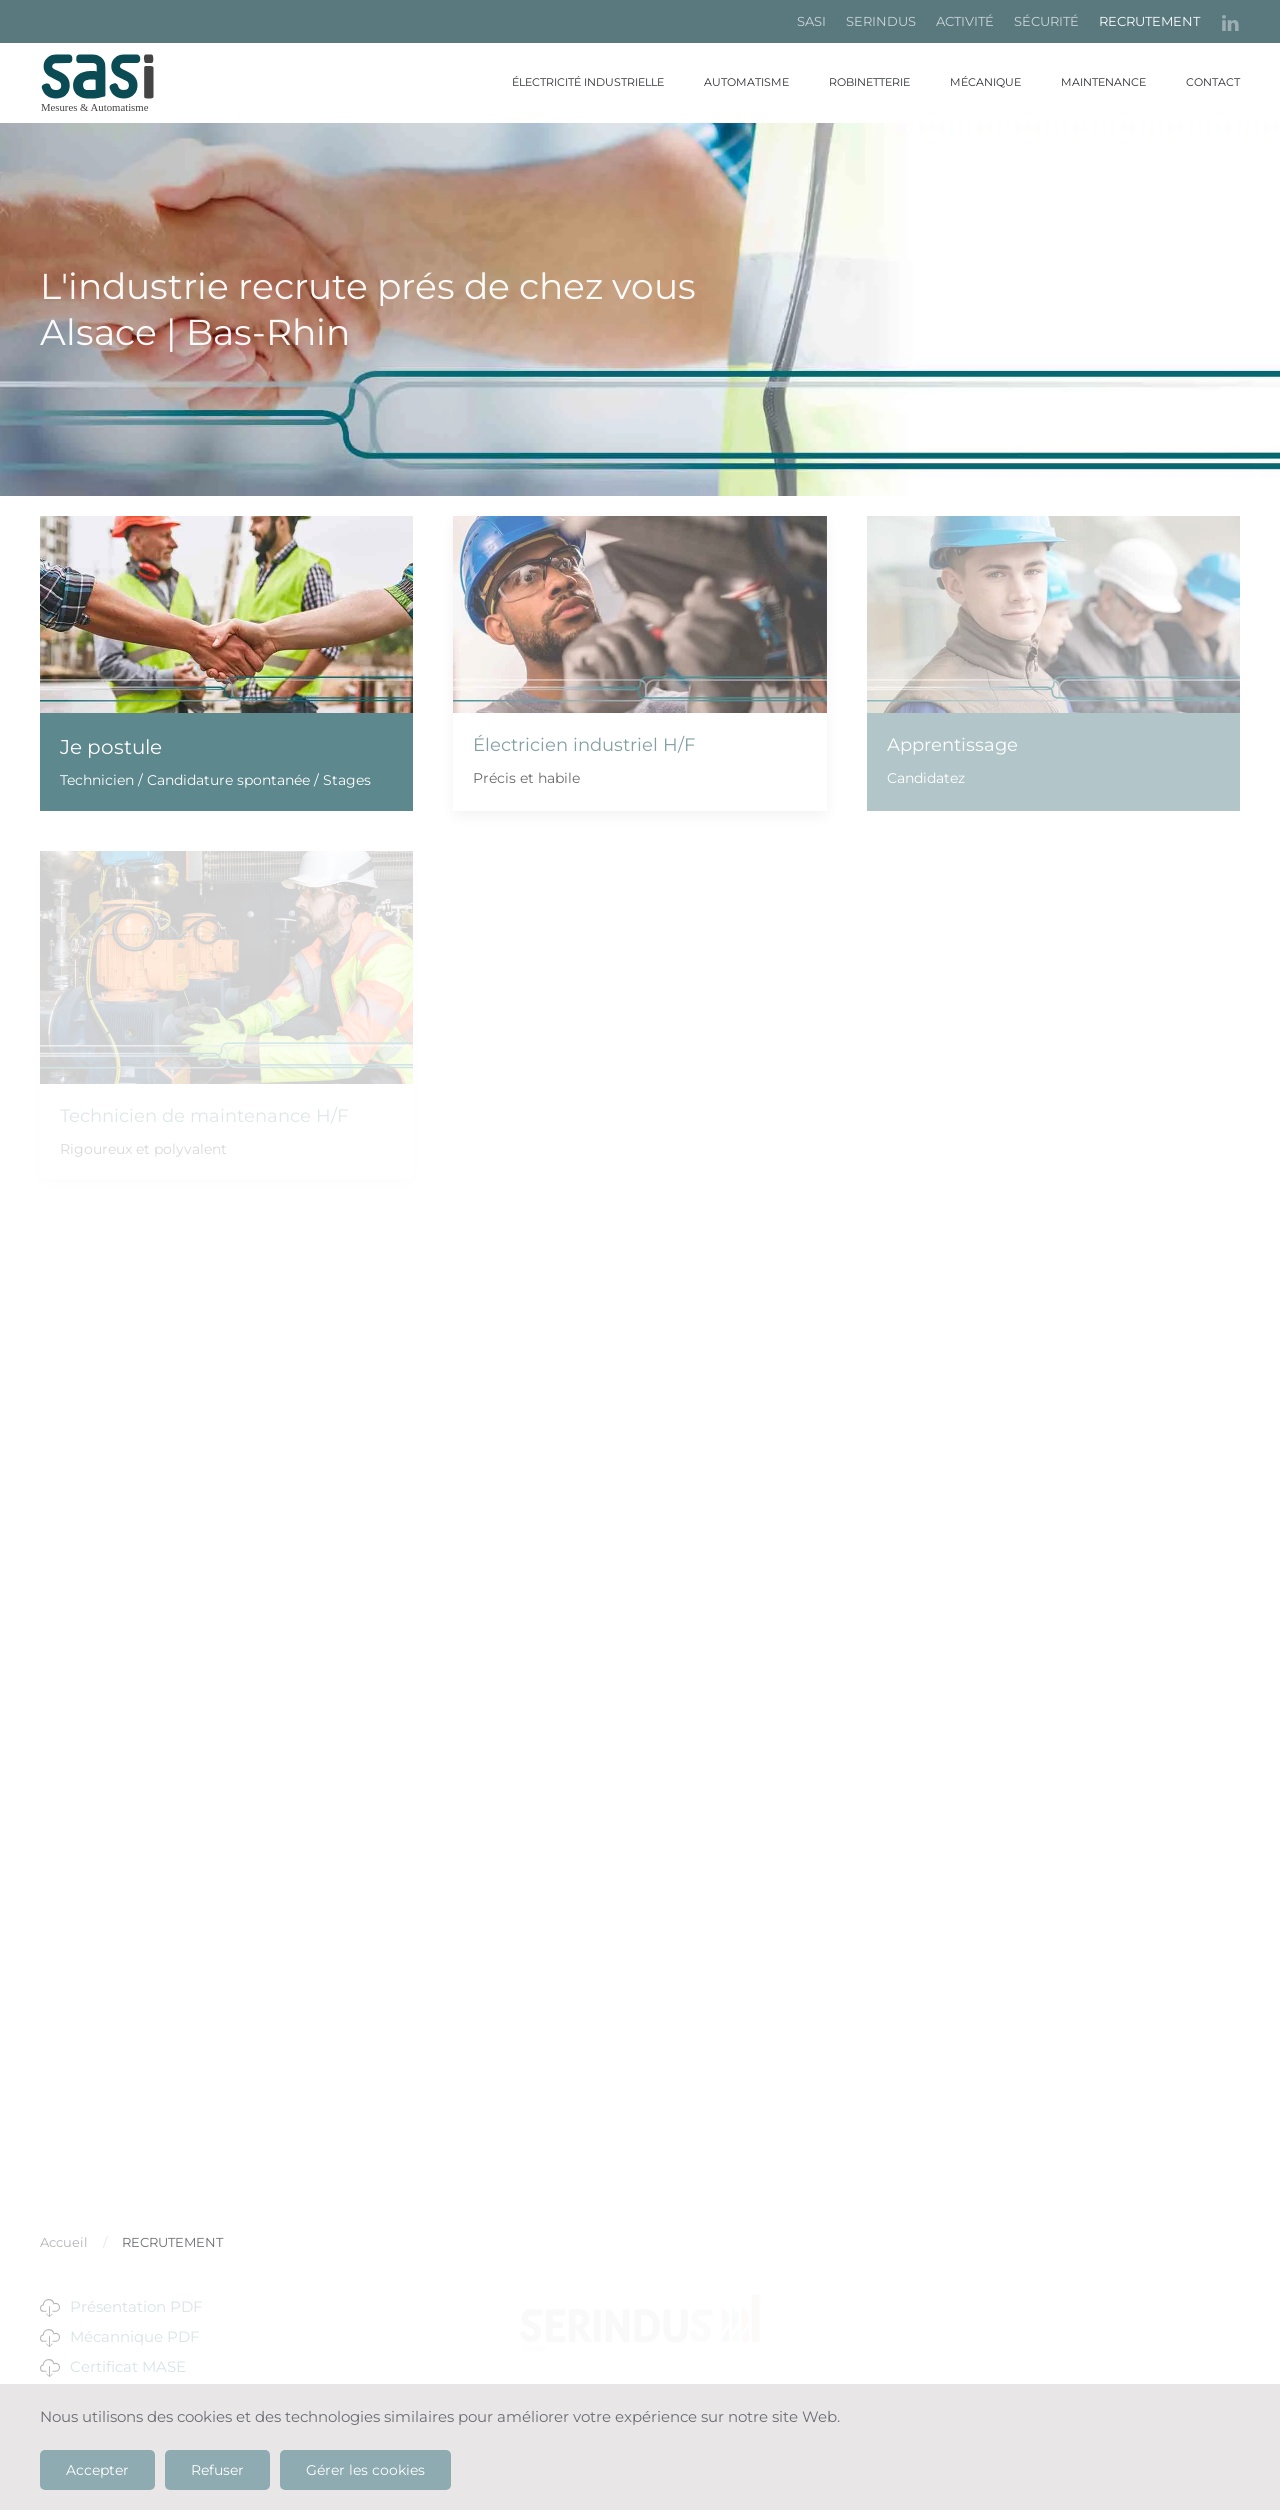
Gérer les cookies (365, 2470)
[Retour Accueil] (110, 83)
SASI (811, 21)
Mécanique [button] (985, 82)
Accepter (97, 2470)
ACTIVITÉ (965, 21)
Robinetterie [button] (869, 82)
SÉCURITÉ (1046, 21)
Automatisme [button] (746, 82)
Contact (1213, 82)
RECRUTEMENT (1149, 21)
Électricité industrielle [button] (588, 82)
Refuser (217, 2470)
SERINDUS (881, 21)
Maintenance (1103, 82)
